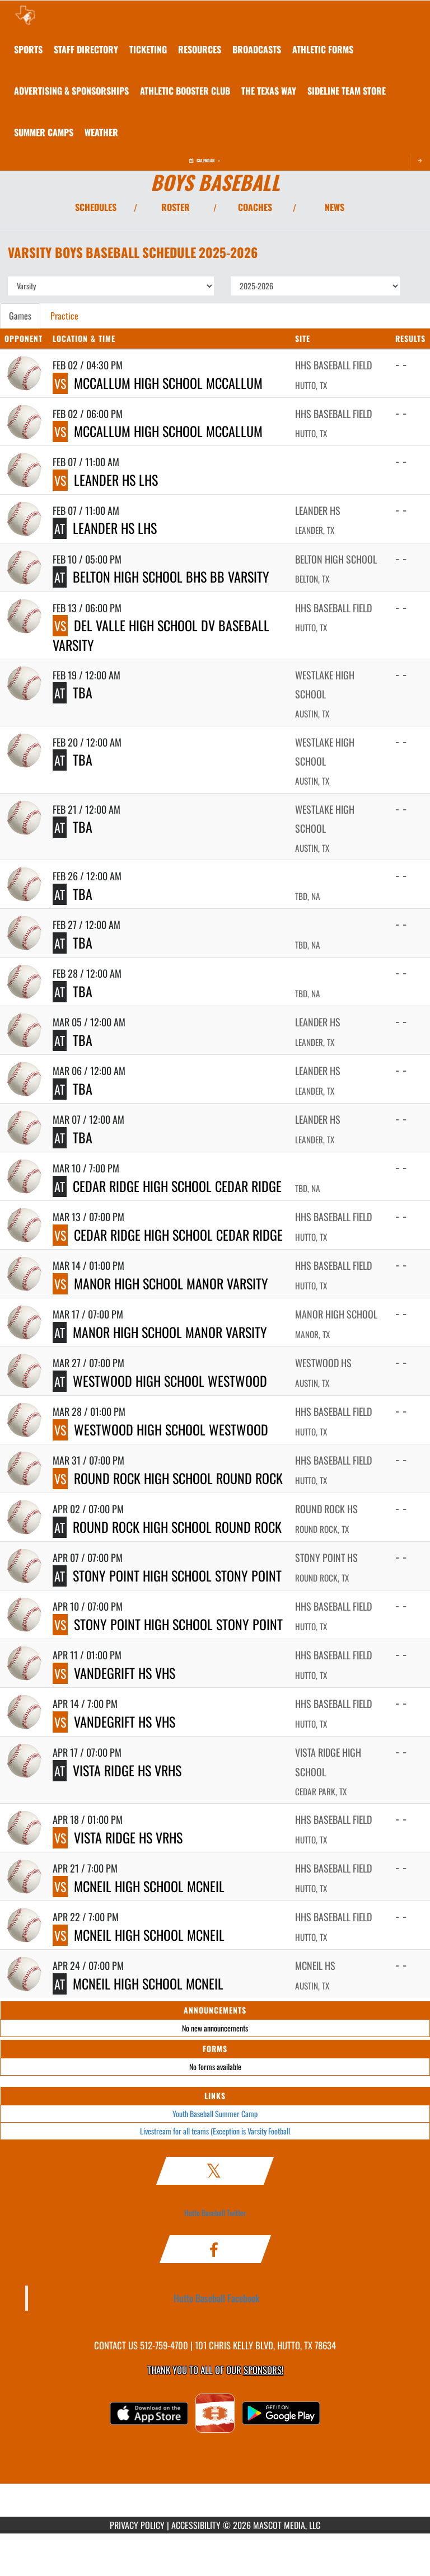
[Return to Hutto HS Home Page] (25, 15)
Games (20, 315)
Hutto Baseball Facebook (217, 2298)
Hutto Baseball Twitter (215, 2212)
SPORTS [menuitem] (28, 49)
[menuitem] (86, 49)
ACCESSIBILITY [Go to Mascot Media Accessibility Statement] (196, 2525)
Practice (64, 315)
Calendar (204, 160)
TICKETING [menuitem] (148, 49)
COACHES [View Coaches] (255, 207)
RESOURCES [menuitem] (199, 49)
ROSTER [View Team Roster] (175, 207)
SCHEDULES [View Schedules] (95, 207)
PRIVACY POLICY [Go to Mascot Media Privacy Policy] (137, 2525)
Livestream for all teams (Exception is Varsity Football (215, 2131)
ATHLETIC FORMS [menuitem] (322, 49)
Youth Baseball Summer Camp (215, 2113)
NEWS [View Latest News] (334, 207)
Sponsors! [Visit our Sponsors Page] (263, 2370)
